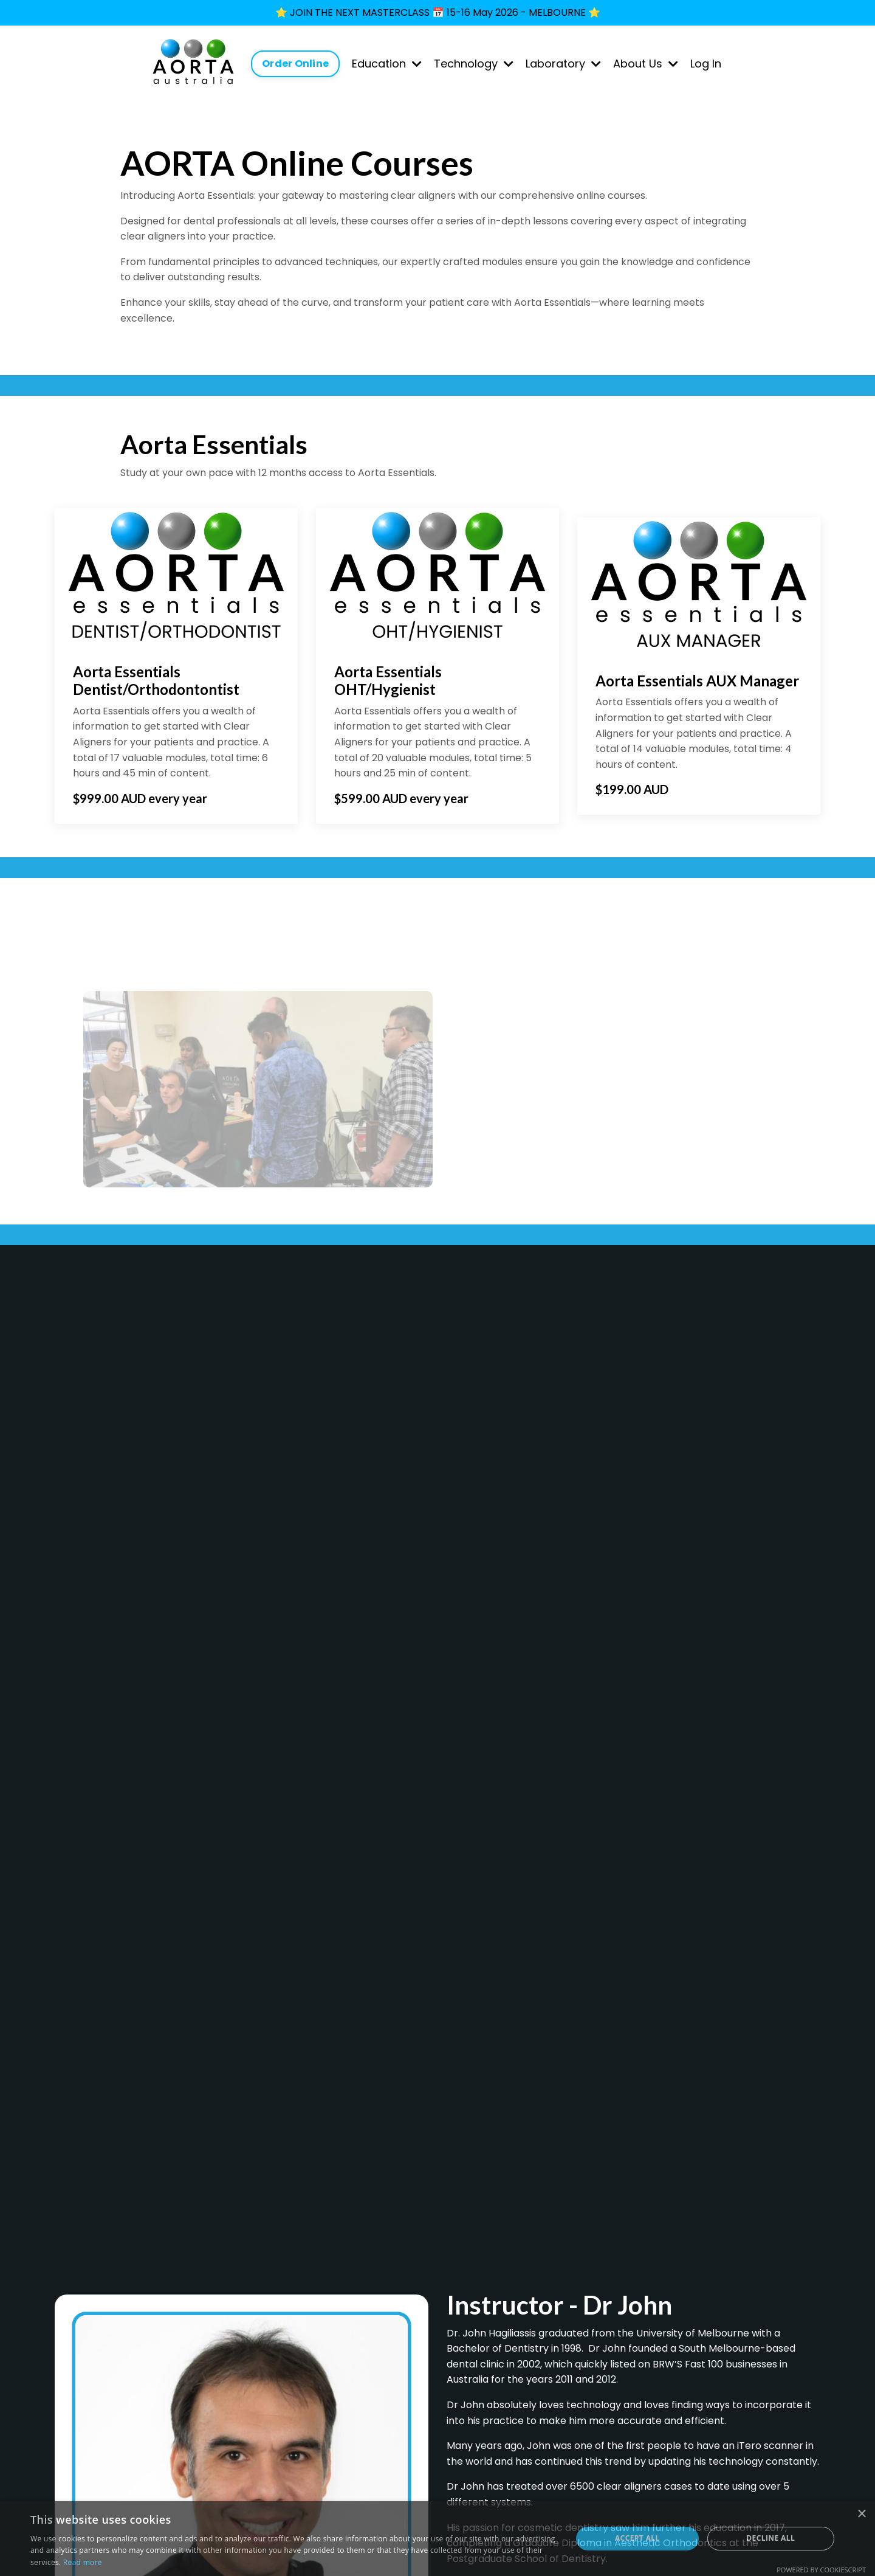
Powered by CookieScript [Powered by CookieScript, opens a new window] (821, 2569)
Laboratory (563, 63)
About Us (645, 63)
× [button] (861, 2514)
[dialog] (437, 2538)
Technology (473, 63)
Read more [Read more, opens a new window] (82, 2562)
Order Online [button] (295, 64)
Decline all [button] (770, 2538)
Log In (705, 63)
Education (387, 63)
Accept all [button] (637, 2538)
